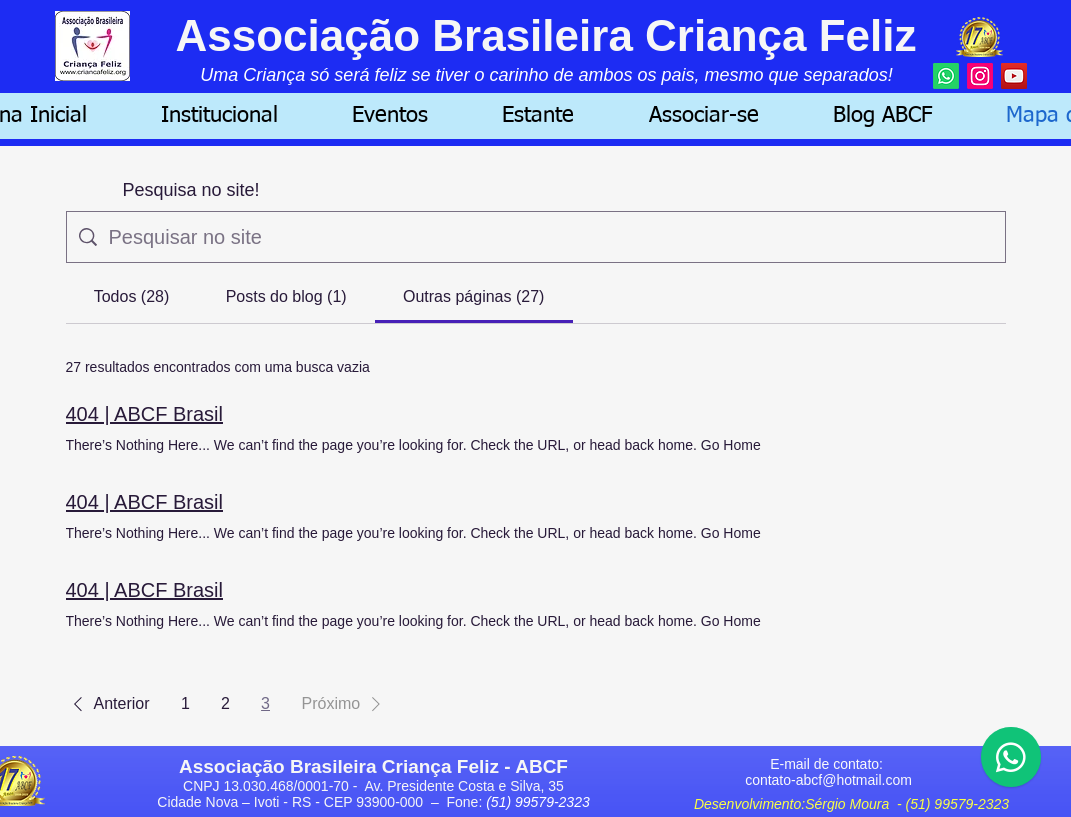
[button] (219, 116)
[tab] (132, 297)
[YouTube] (1014, 76)
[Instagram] (980, 76)
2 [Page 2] (225, 703)
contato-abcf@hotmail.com (828, 780)
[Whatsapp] (946, 76)
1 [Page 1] (185, 703)
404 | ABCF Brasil (144, 414)
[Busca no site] (551, 237)
